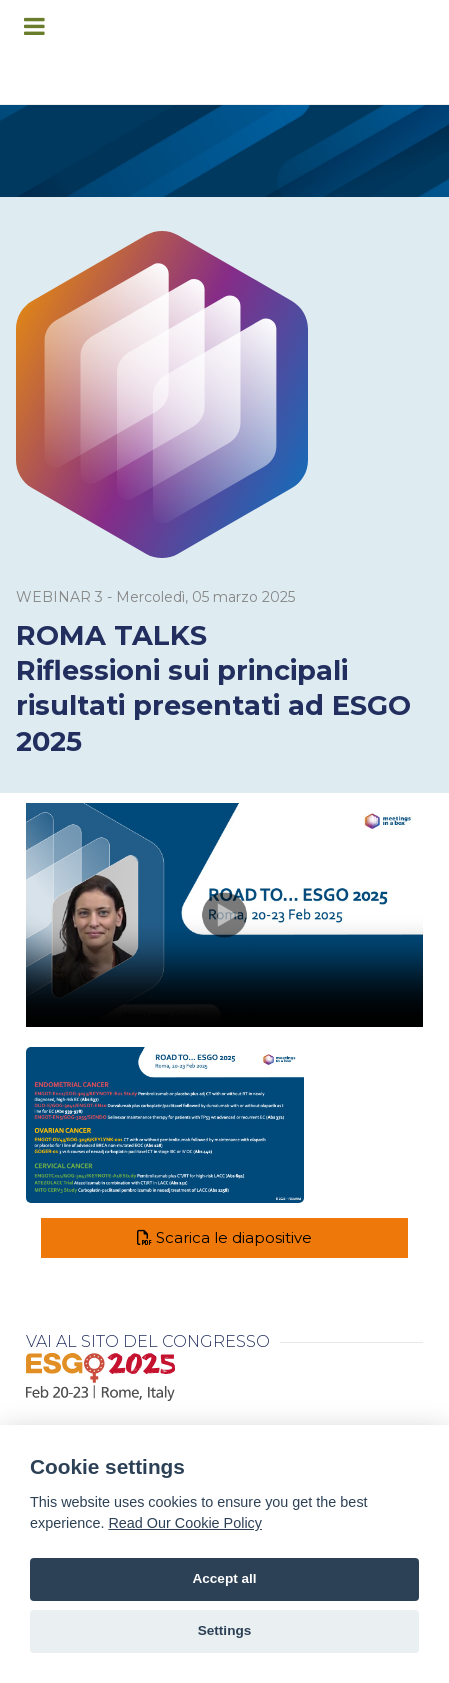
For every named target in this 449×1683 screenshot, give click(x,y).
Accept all (224, 1578)
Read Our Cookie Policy (185, 1523)
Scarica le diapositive (224, 1237)
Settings (225, 1630)
